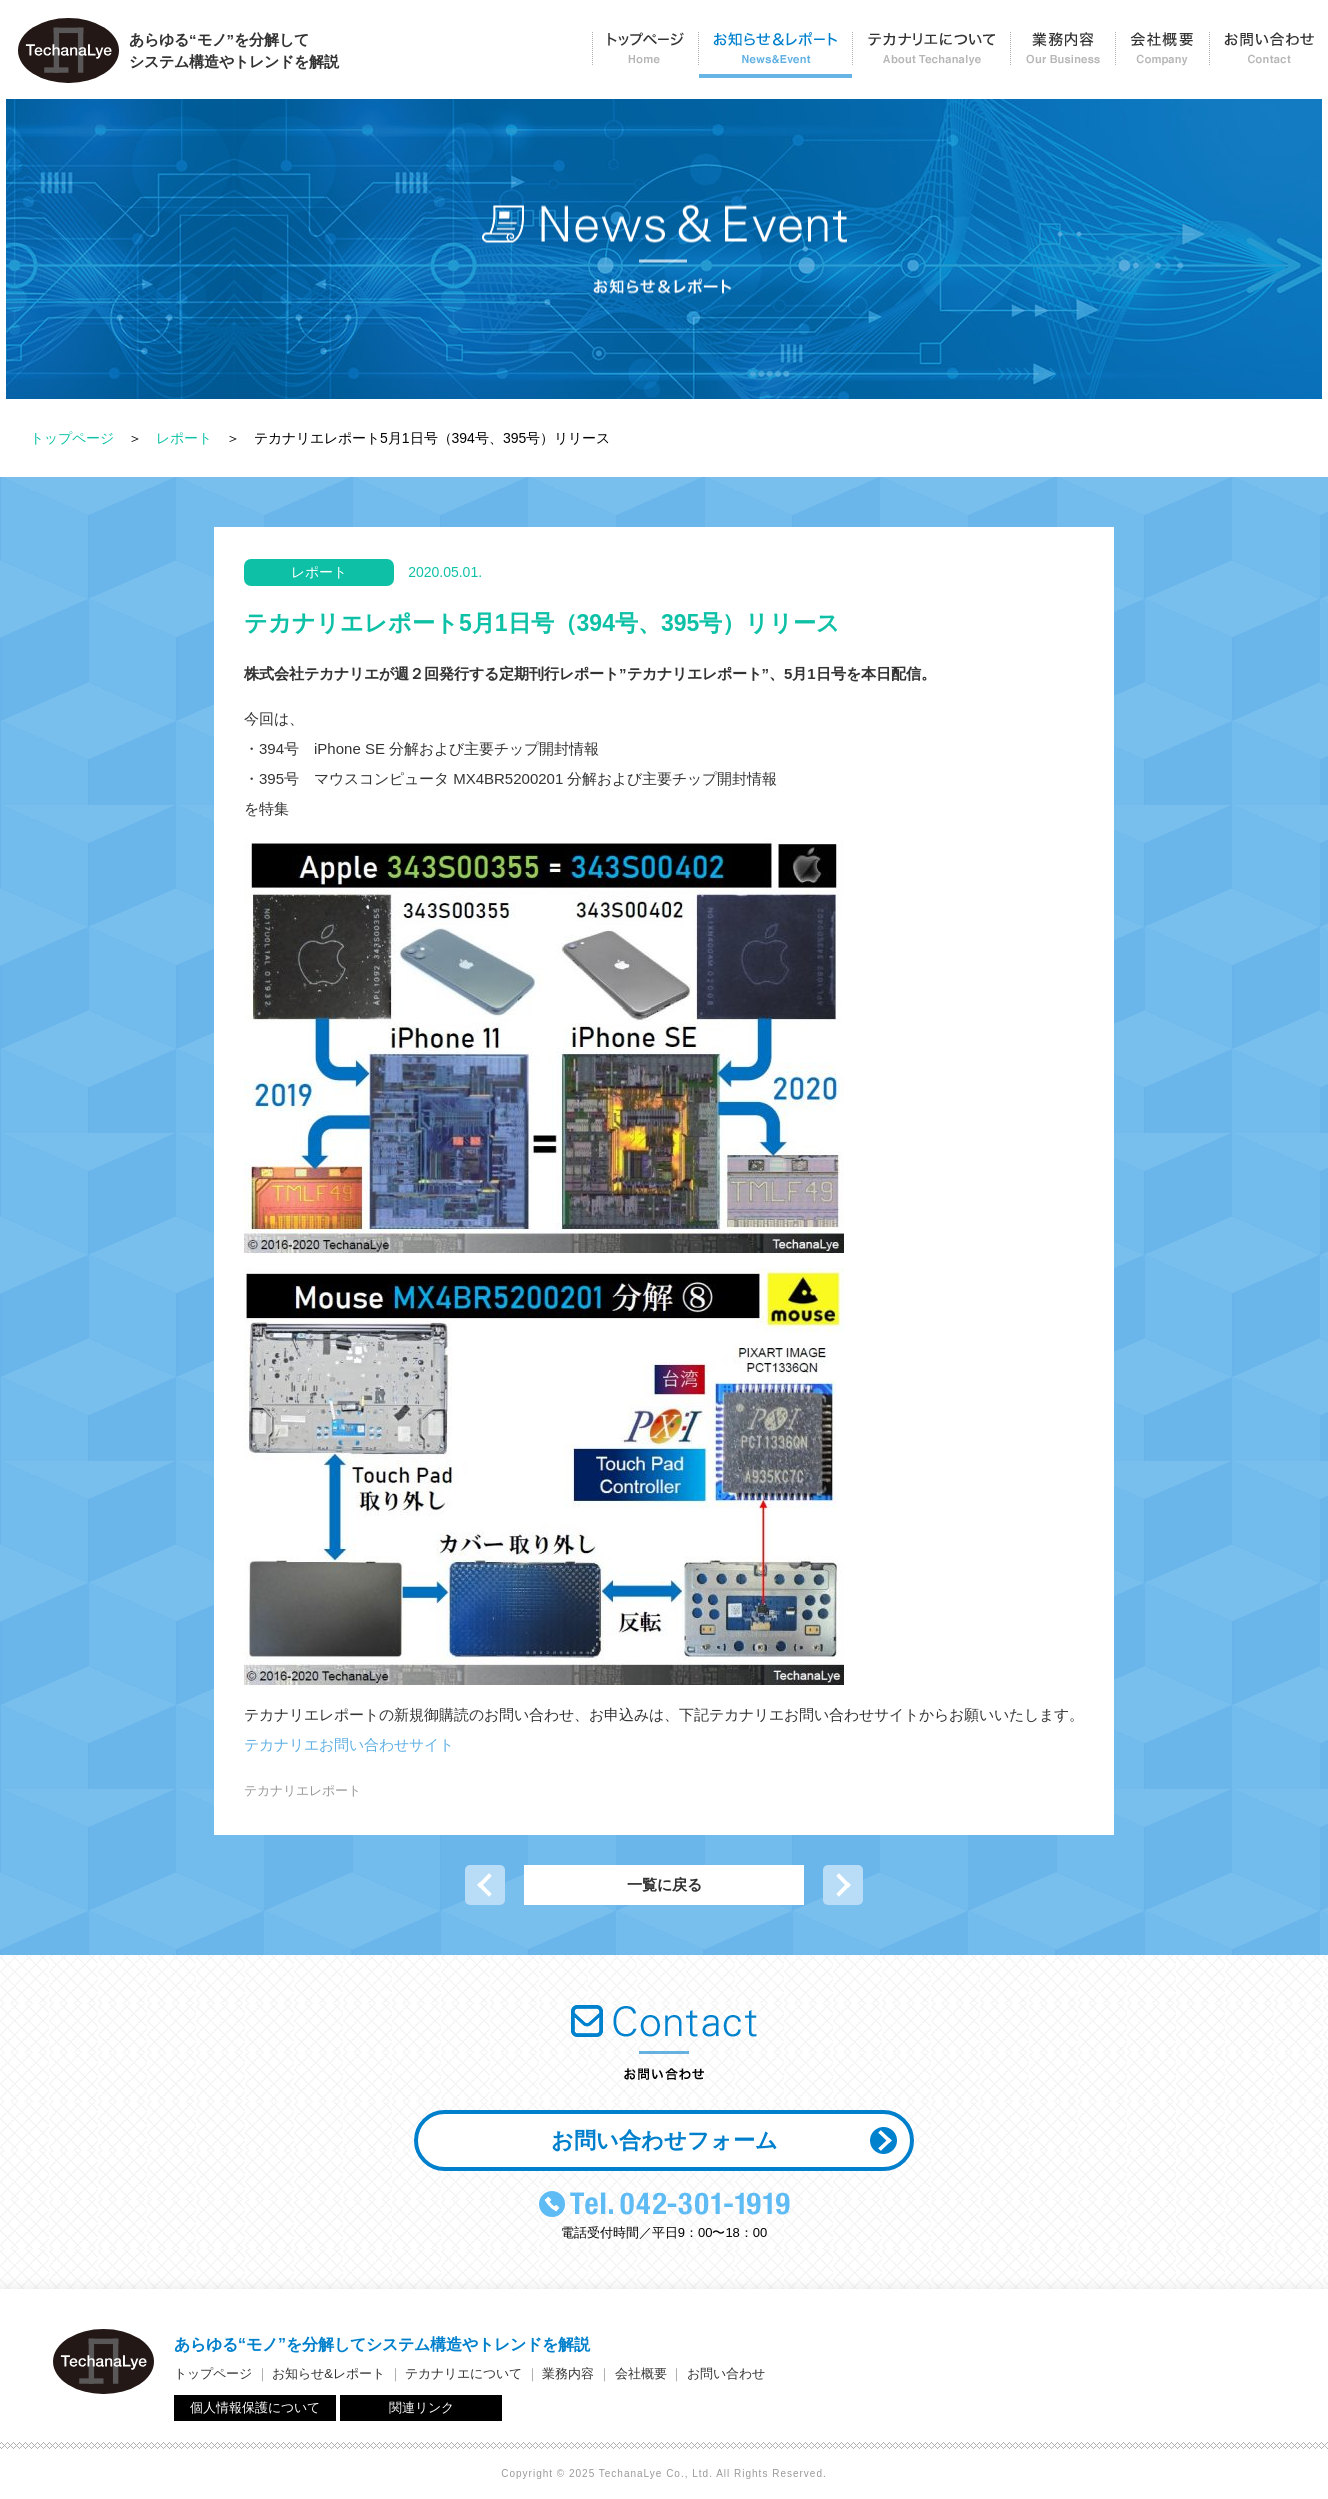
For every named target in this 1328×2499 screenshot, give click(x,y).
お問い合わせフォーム (664, 2140)
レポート (184, 438)
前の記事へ (485, 1885)
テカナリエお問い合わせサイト (349, 1744)
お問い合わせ (1268, 55)
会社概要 (1162, 55)
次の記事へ (843, 1885)
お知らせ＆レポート (775, 55)
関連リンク (421, 2407)
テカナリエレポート (302, 1790)
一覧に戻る (664, 1884)
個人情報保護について (255, 2407)
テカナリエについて (931, 55)
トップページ (645, 55)
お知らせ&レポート (328, 2373)
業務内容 (1062, 55)
